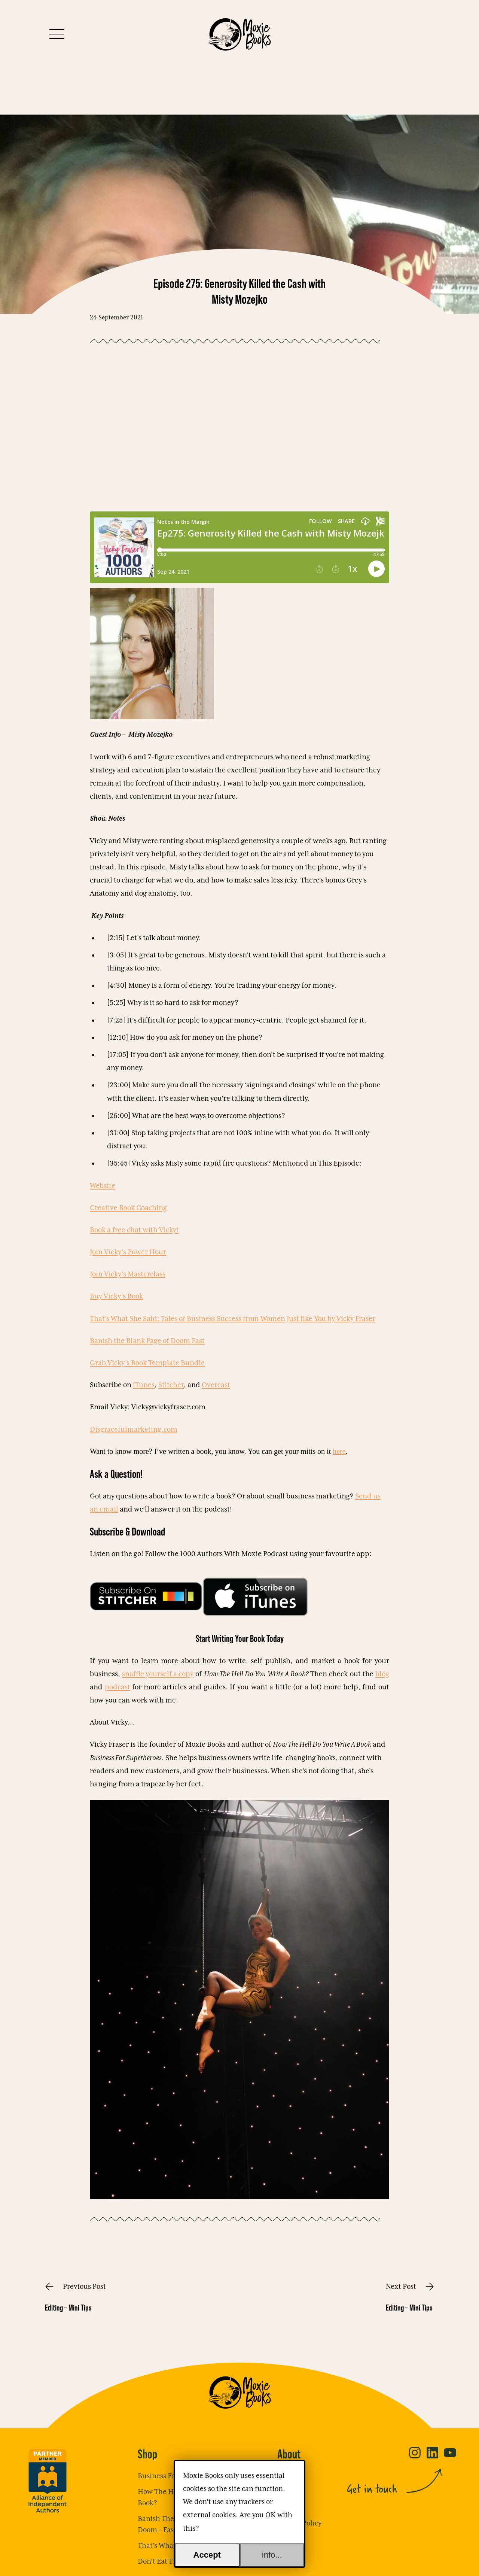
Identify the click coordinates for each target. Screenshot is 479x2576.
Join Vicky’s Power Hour (128, 1252)
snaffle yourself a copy (157, 1674)
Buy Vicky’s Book (116, 1296)
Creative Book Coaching (128, 1208)
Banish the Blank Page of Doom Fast (147, 1341)
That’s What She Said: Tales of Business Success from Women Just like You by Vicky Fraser (232, 1319)
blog (382, 1674)
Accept (207, 2555)
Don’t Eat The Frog (167, 2561)
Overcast (216, 1385)
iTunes (144, 1385)
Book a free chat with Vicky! (134, 1230)
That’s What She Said (171, 2546)
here (339, 1451)
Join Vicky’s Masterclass (127, 1274)
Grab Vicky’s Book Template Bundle (147, 1363)
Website (102, 1186)
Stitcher (171, 1385)
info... (272, 2555)
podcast (117, 1687)
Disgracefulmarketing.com (133, 1429)
